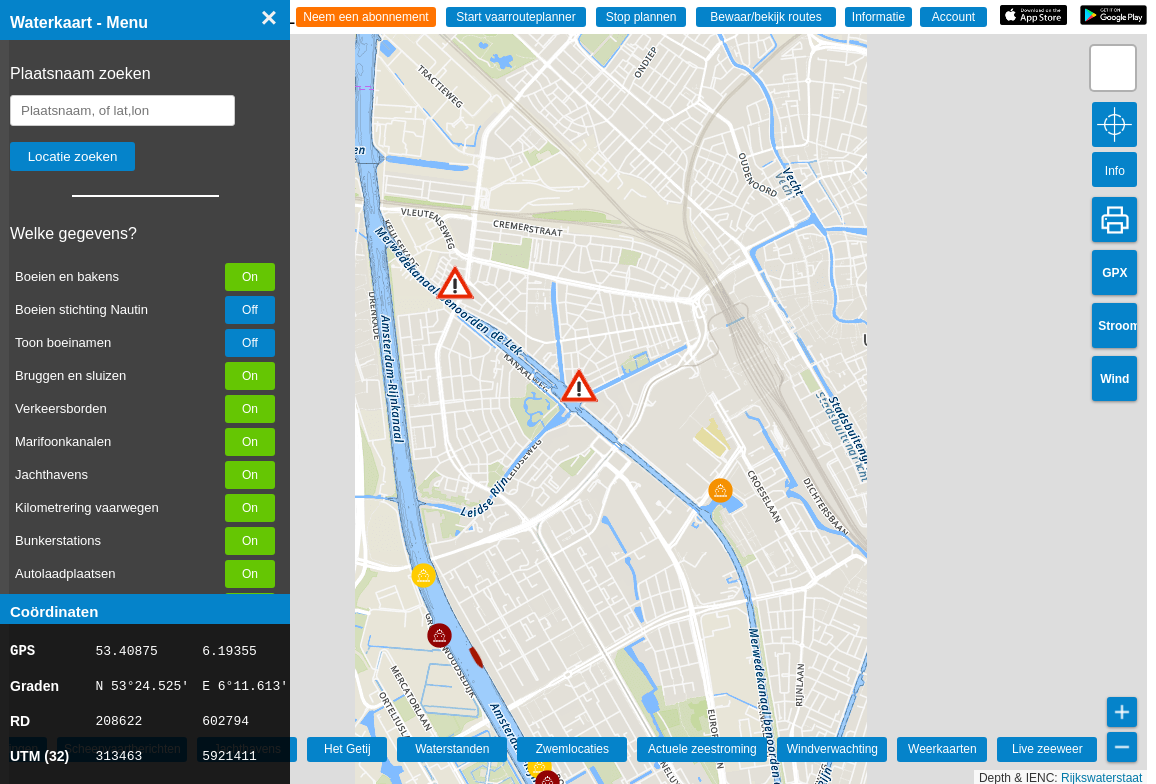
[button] (579, 385)
